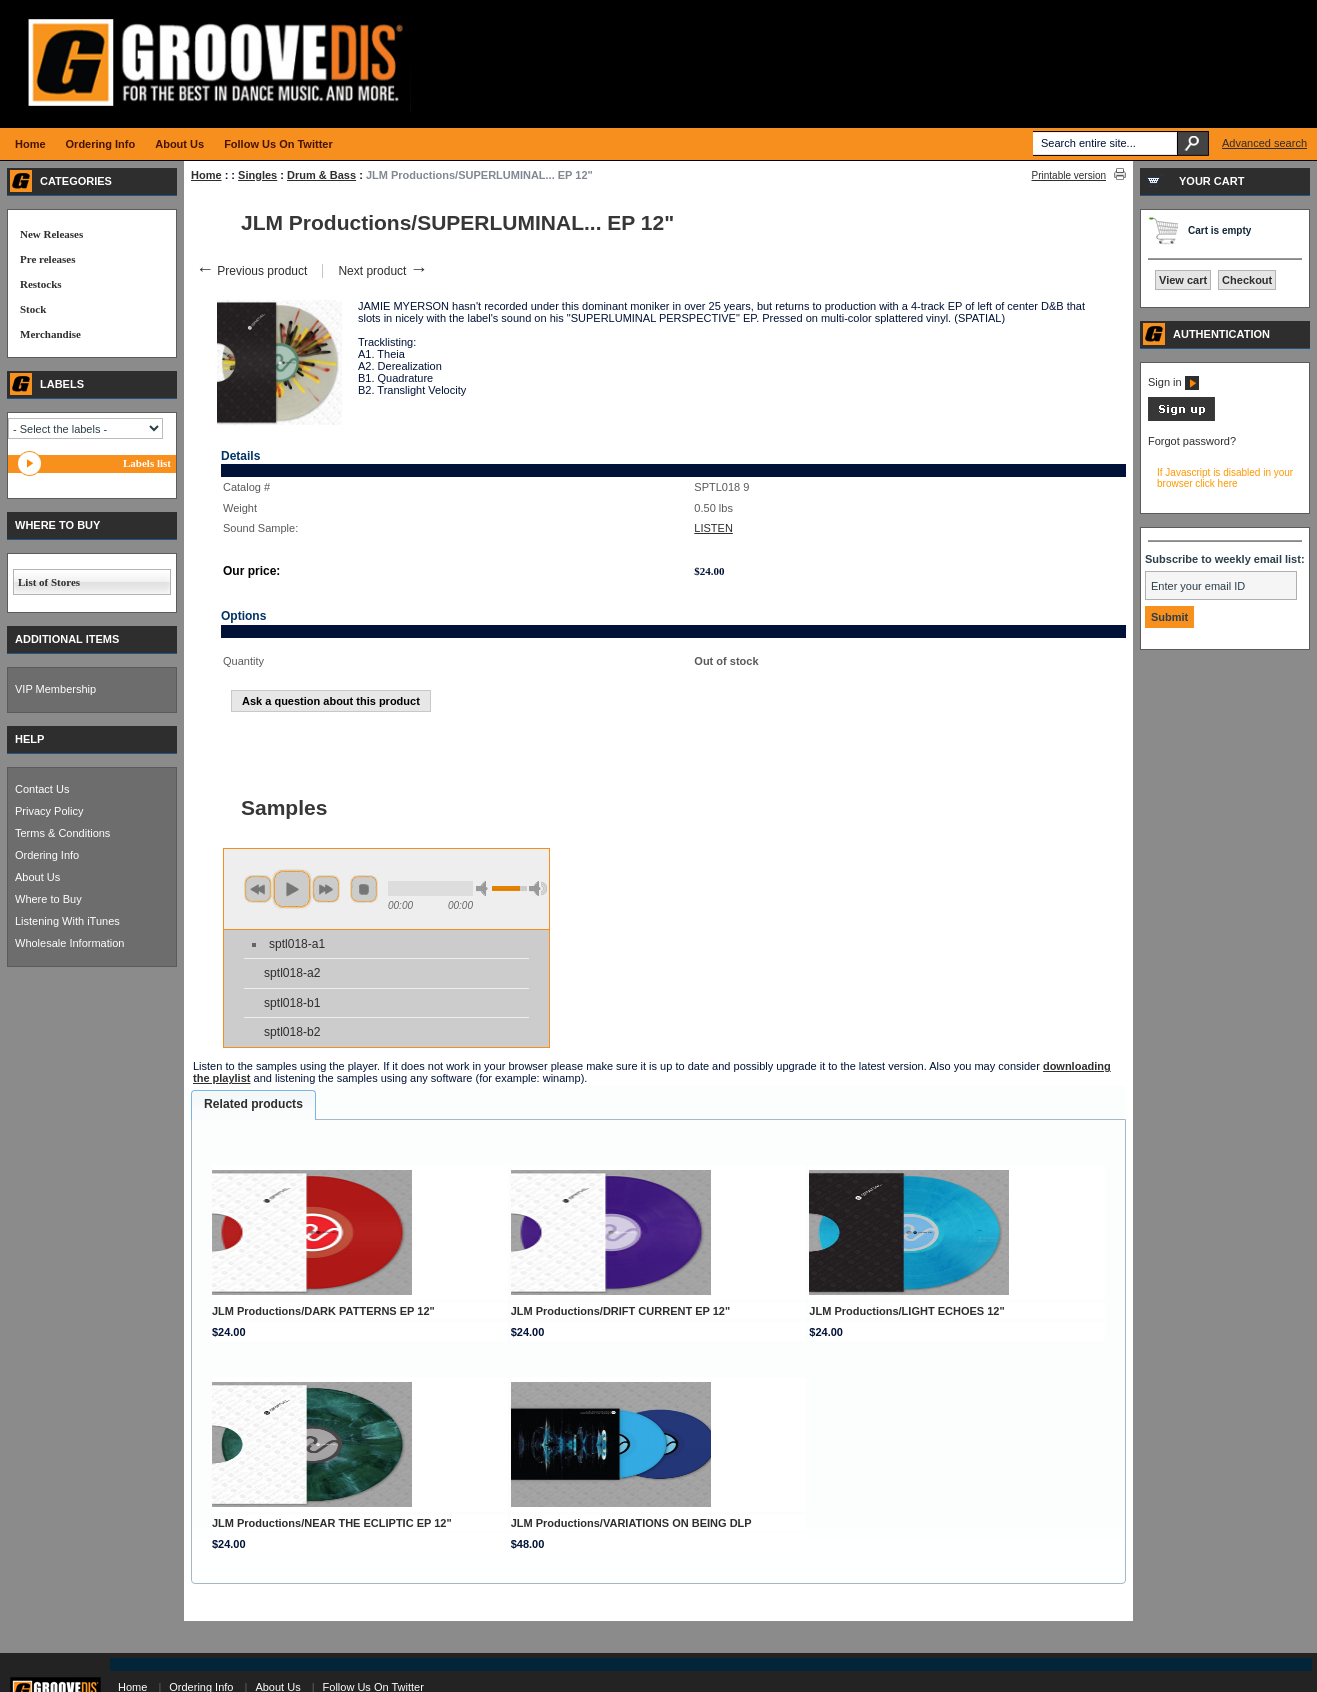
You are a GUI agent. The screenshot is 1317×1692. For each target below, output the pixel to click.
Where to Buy (48, 899)
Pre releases (47, 259)
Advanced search (1264, 143)
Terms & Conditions (62, 833)
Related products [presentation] (253, 1104)
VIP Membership (55, 689)
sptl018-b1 (292, 1003)
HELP (29, 739)
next (326, 889)
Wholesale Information (69, 943)
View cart (1183, 280)
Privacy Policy (49, 811)
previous (258, 889)
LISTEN (713, 528)
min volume (485, 888)
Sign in (1173, 382)
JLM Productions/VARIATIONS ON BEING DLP (631, 1523)
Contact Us (42, 789)
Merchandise (50, 334)
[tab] (253, 1105)
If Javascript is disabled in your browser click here (1225, 478)
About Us (37, 877)
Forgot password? (1192, 441)
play (292, 889)
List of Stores (49, 582)
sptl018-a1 (297, 944)
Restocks (41, 284)
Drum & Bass (321, 175)
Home (206, 175)
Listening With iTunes (67, 921)
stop (364, 889)
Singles (257, 175)
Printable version (1069, 175)
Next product (382, 271)
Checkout (1247, 280)
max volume (538, 888)
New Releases (51, 234)
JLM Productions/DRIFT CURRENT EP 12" (621, 1311)
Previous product (251, 271)
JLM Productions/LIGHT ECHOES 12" (906, 1311)
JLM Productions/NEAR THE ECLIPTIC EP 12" (332, 1523)
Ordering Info (47, 855)
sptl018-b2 (292, 1032)
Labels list (147, 463)
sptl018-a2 (292, 973)
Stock (33, 309)
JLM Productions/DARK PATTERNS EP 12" (323, 1311)
